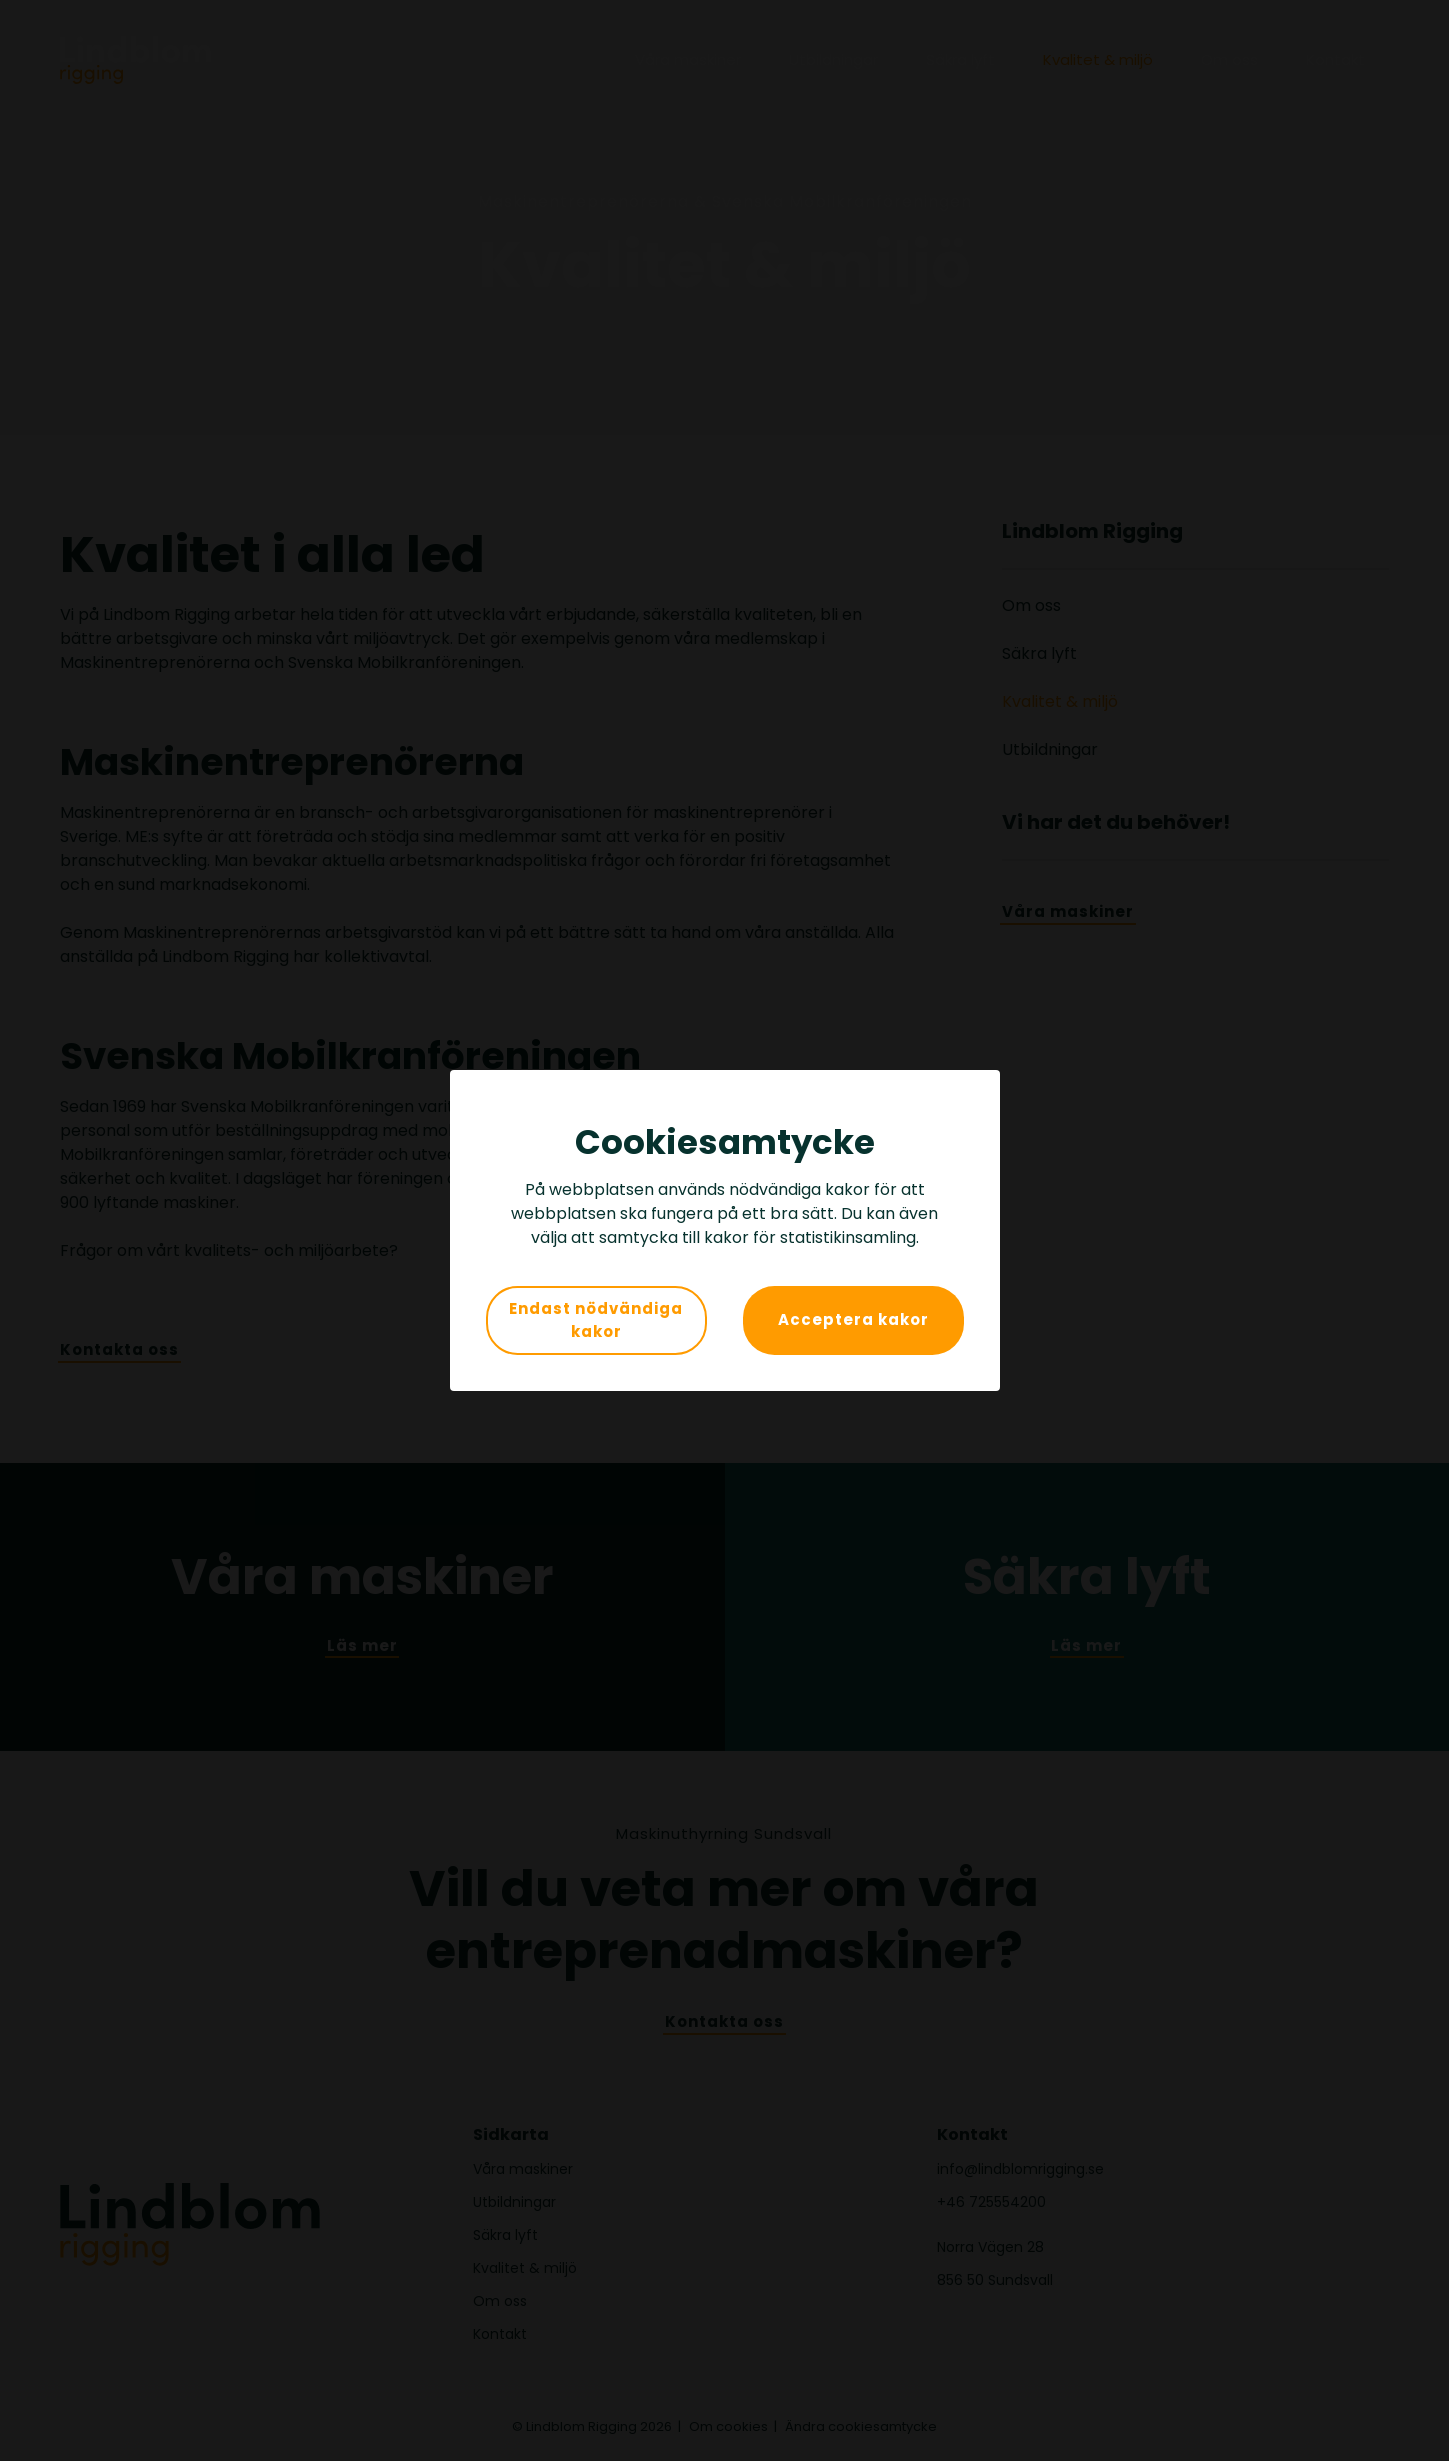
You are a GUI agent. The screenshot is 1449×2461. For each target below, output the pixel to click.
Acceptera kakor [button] (853, 1319)
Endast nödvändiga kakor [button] (596, 1320)
